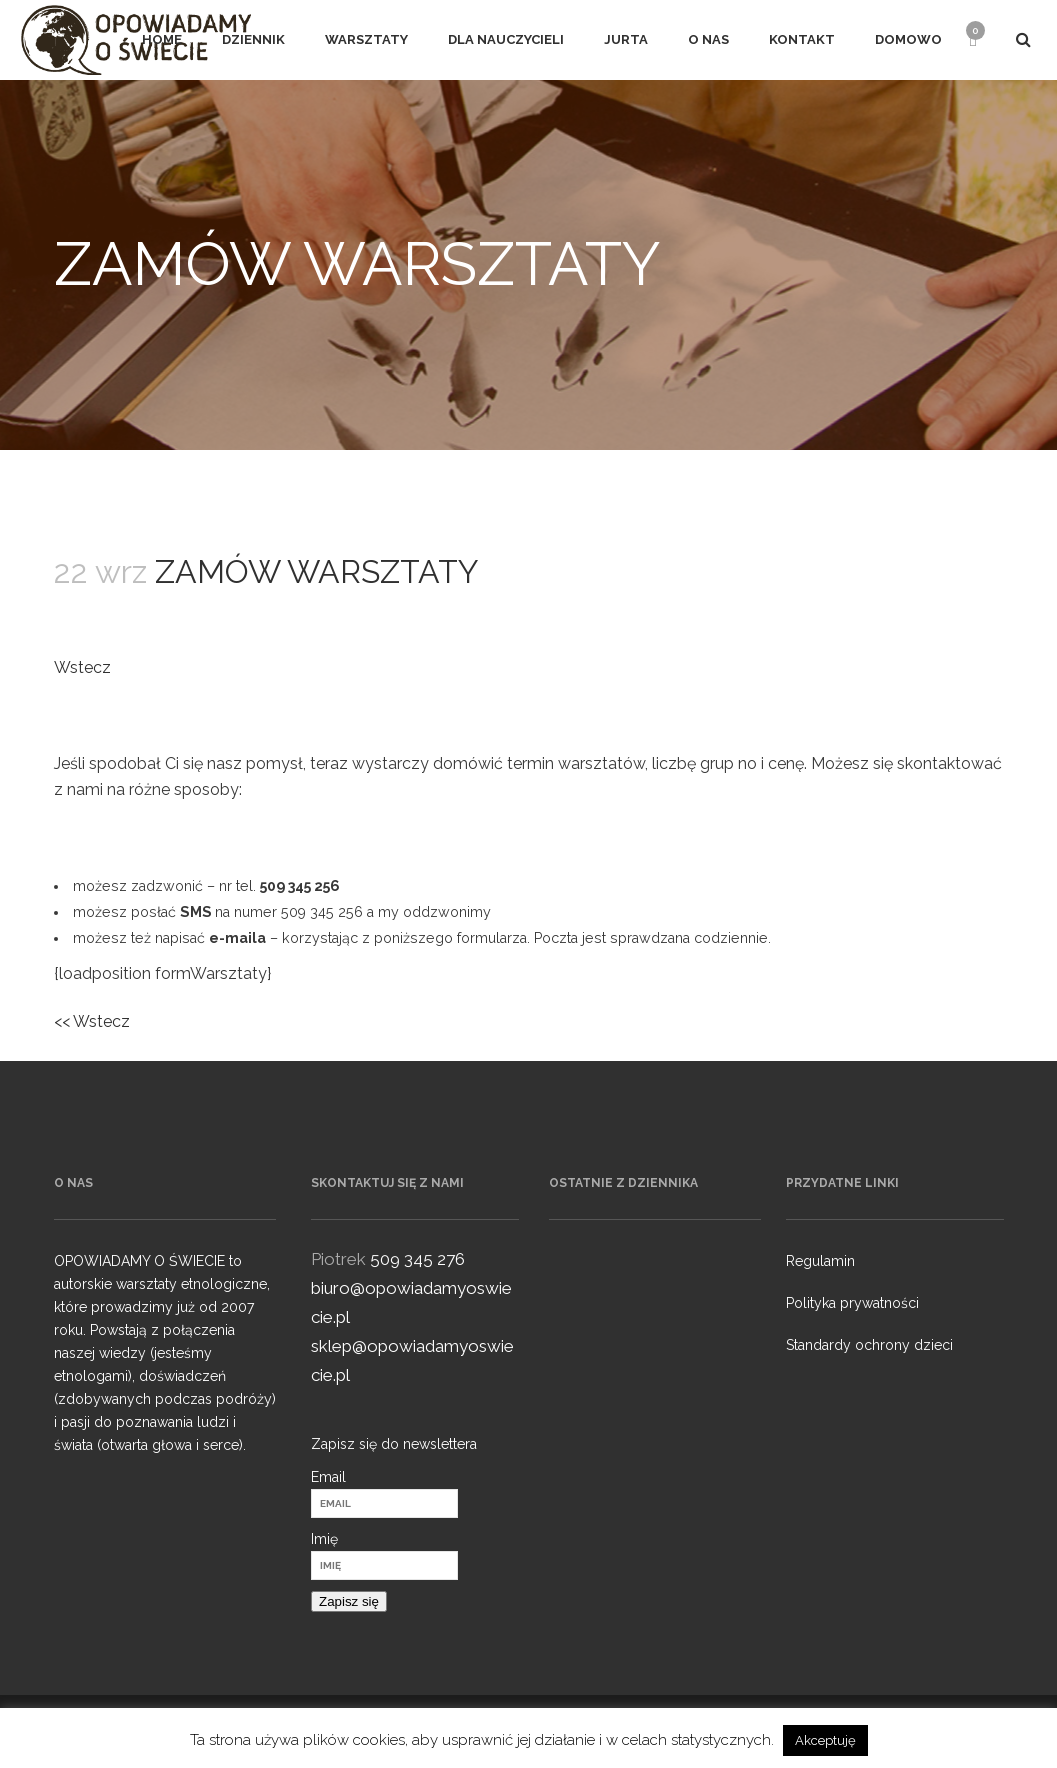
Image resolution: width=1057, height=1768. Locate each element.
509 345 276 (417, 1259)
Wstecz (82, 667)
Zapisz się (349, 1601)
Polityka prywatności (852, 1303)
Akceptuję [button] (825, 1740)
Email (328, 1477)
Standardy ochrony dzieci (869, 1345)
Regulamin (820, 1261)
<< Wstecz (92, 1021)
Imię (324, 1539)
